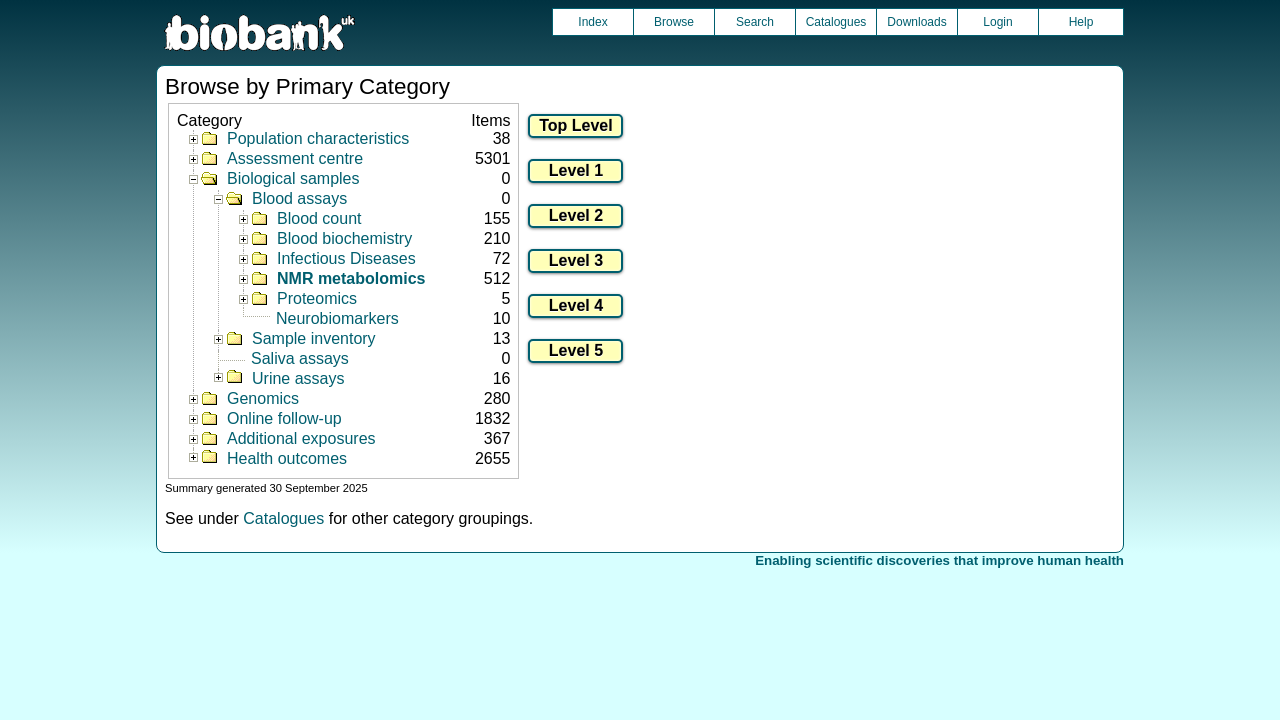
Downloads (916, 22)
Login (997, 22)
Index (592, 22)
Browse (674, 22)
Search (755, 22)
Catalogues (836, 22)
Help (1081, 22)
